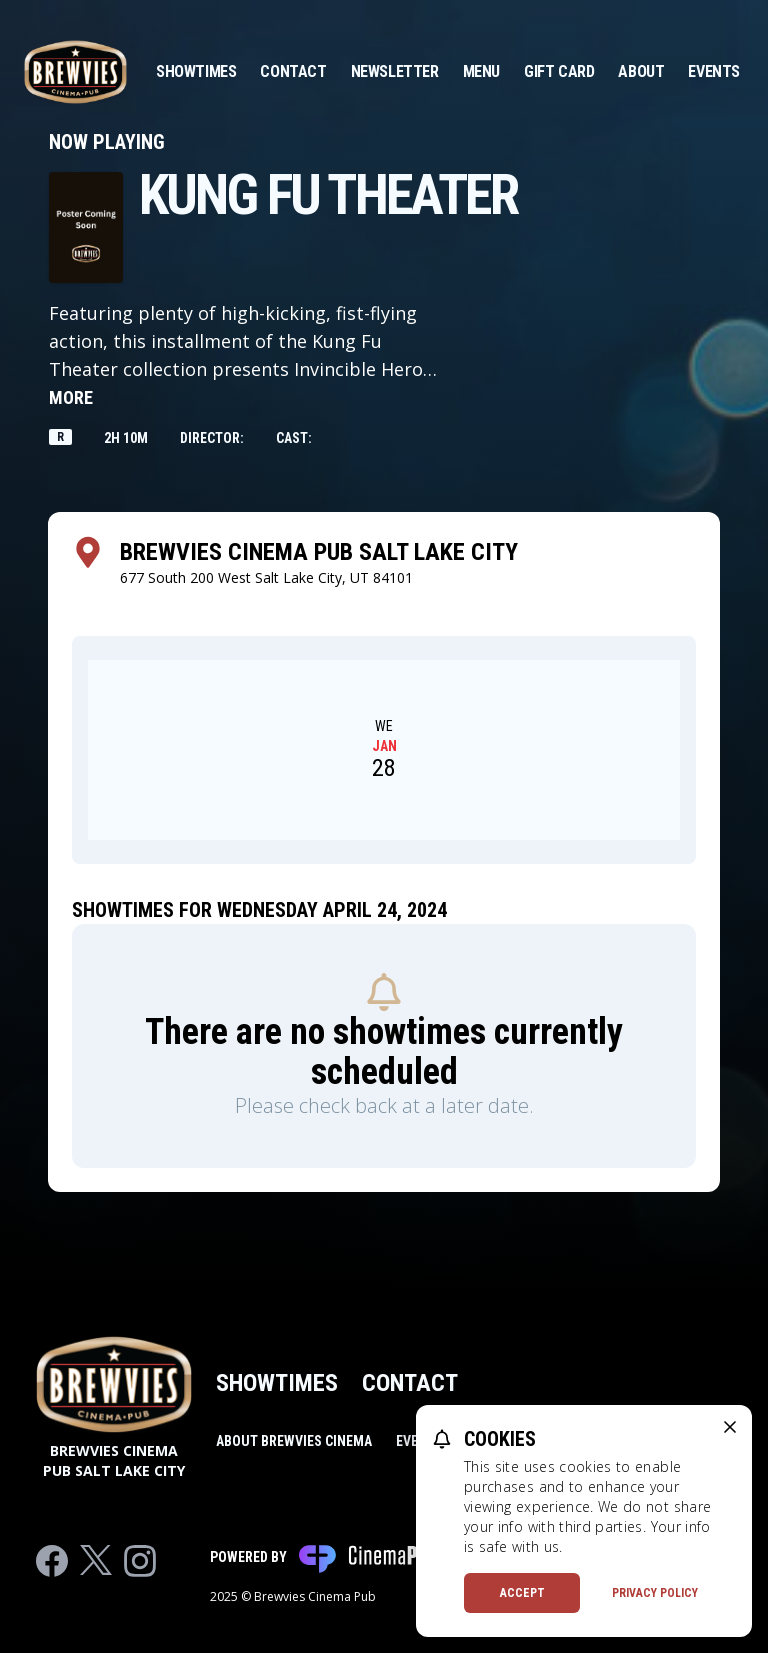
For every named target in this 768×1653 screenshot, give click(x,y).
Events (714, 71)
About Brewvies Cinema (294, 1441)
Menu (481, 71)
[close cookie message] (730, 1427)
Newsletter (395, 71)
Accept (522, 1593)
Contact (293, 71)
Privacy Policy (655, 1593)
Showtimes (196, 71)
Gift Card (559, 71)
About (641, 71)
